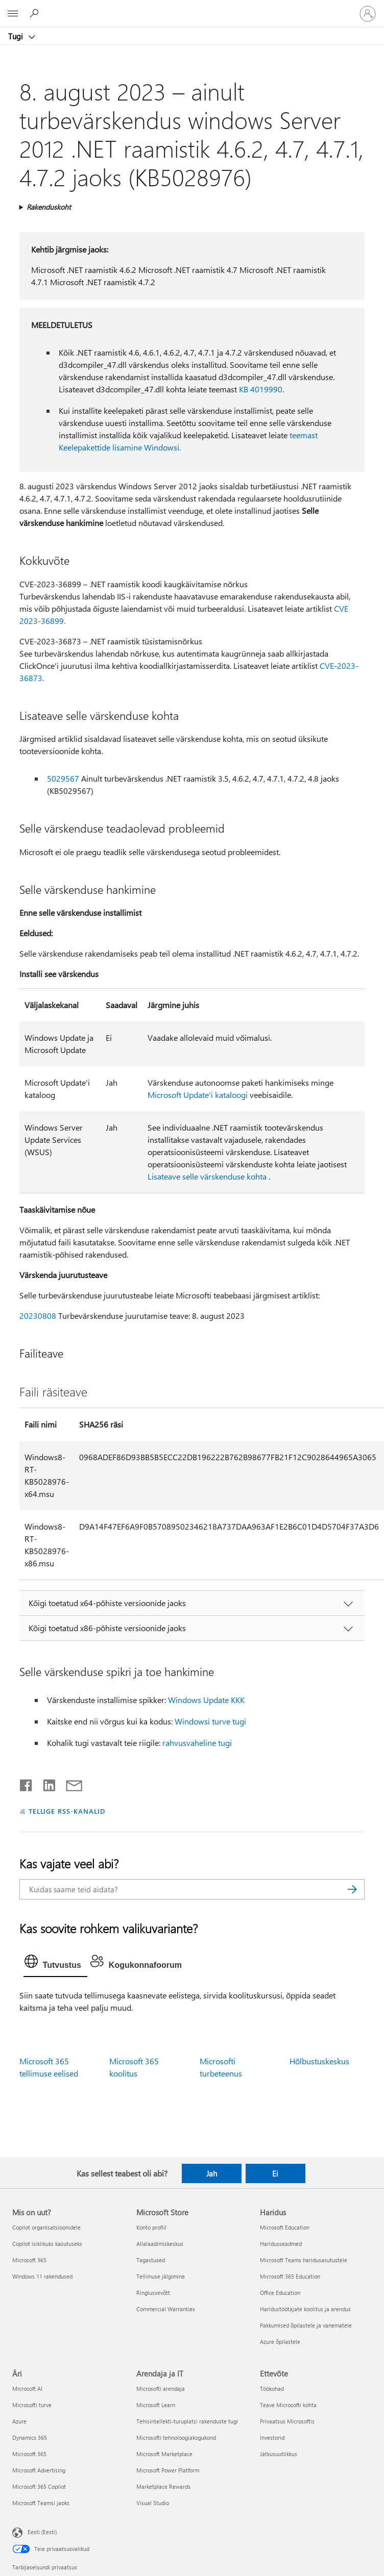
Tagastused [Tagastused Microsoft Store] (150, 2260)
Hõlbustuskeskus (319, 2061)
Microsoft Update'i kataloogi (198, 1094)
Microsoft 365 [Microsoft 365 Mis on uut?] (29, 2260)
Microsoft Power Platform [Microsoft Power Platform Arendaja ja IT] (167, 2470)
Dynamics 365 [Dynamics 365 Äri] (29, 2437)
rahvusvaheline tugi (197, 1742)
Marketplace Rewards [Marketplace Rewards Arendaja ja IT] (163, 2486)
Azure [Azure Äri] (19, 2421)
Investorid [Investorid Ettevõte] (272, 2437)
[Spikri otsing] (35, 13)
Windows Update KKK (206, 1699)
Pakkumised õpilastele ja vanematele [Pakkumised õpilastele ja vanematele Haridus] (306, 2325)
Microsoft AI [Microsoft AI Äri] (27, 2388)
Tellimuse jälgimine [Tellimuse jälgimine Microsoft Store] (160, 2276)
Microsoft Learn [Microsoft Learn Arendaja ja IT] (155, 2405)
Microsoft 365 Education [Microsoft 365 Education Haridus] (290, 2276)
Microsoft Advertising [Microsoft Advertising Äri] (38, 2470)
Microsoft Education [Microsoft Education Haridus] (284, 2227)
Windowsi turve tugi (210, 1721)
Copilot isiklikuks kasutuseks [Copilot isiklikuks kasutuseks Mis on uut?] (47, 2243)
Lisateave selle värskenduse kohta (207, 1176)
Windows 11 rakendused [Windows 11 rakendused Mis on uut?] (42, 2276)
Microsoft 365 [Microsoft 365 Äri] (29, 2454)
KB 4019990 (260, 389)
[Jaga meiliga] (69, 1783)
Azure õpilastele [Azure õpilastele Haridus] (280, 2341)
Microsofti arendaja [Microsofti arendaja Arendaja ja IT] (160, 2388)
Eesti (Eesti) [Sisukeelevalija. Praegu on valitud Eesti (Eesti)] (42, 2532)
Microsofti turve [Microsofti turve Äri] (32, 2405)
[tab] (55, 1963)
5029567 (63, 778)
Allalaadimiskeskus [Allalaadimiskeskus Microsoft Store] (159, 2243)
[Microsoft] (191, 8)
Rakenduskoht (49, 207)
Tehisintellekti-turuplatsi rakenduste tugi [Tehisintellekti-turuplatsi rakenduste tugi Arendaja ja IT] (187, 2421)
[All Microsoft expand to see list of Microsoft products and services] (13, 14)
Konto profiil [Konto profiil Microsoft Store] (151, 2227)
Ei (275, 2173)
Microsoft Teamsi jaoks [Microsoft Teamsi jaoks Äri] (40, 2503)
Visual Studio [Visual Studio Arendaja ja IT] (152, 2503)
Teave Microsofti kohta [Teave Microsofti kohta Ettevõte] (288, 2405)
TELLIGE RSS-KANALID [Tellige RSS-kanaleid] (67, 1811)
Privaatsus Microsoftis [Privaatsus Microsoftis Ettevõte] (287, 2421)
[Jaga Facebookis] (26, 1783)
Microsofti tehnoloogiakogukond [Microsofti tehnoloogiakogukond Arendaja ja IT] (176, 2437)
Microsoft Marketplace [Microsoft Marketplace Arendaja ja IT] (164, 2454)
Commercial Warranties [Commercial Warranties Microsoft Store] (165, 2309)
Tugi (16, 36)
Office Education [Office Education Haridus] (280, 2292)
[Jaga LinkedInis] (45, 1783)
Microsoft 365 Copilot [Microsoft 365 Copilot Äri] (39, 2486)
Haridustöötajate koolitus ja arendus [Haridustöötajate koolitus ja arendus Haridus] (305, 2309)
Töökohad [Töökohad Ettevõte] (272, 2388)
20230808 (37, 1315)
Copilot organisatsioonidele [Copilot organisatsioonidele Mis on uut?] (46, 2227)
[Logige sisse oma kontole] (367, 14)
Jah (211, 2173)
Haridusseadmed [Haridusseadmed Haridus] (281, 2243)
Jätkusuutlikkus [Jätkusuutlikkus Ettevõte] (278, 2454)
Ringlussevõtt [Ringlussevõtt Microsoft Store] (153, 2292)
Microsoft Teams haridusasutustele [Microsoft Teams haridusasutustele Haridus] (303, 2260)
